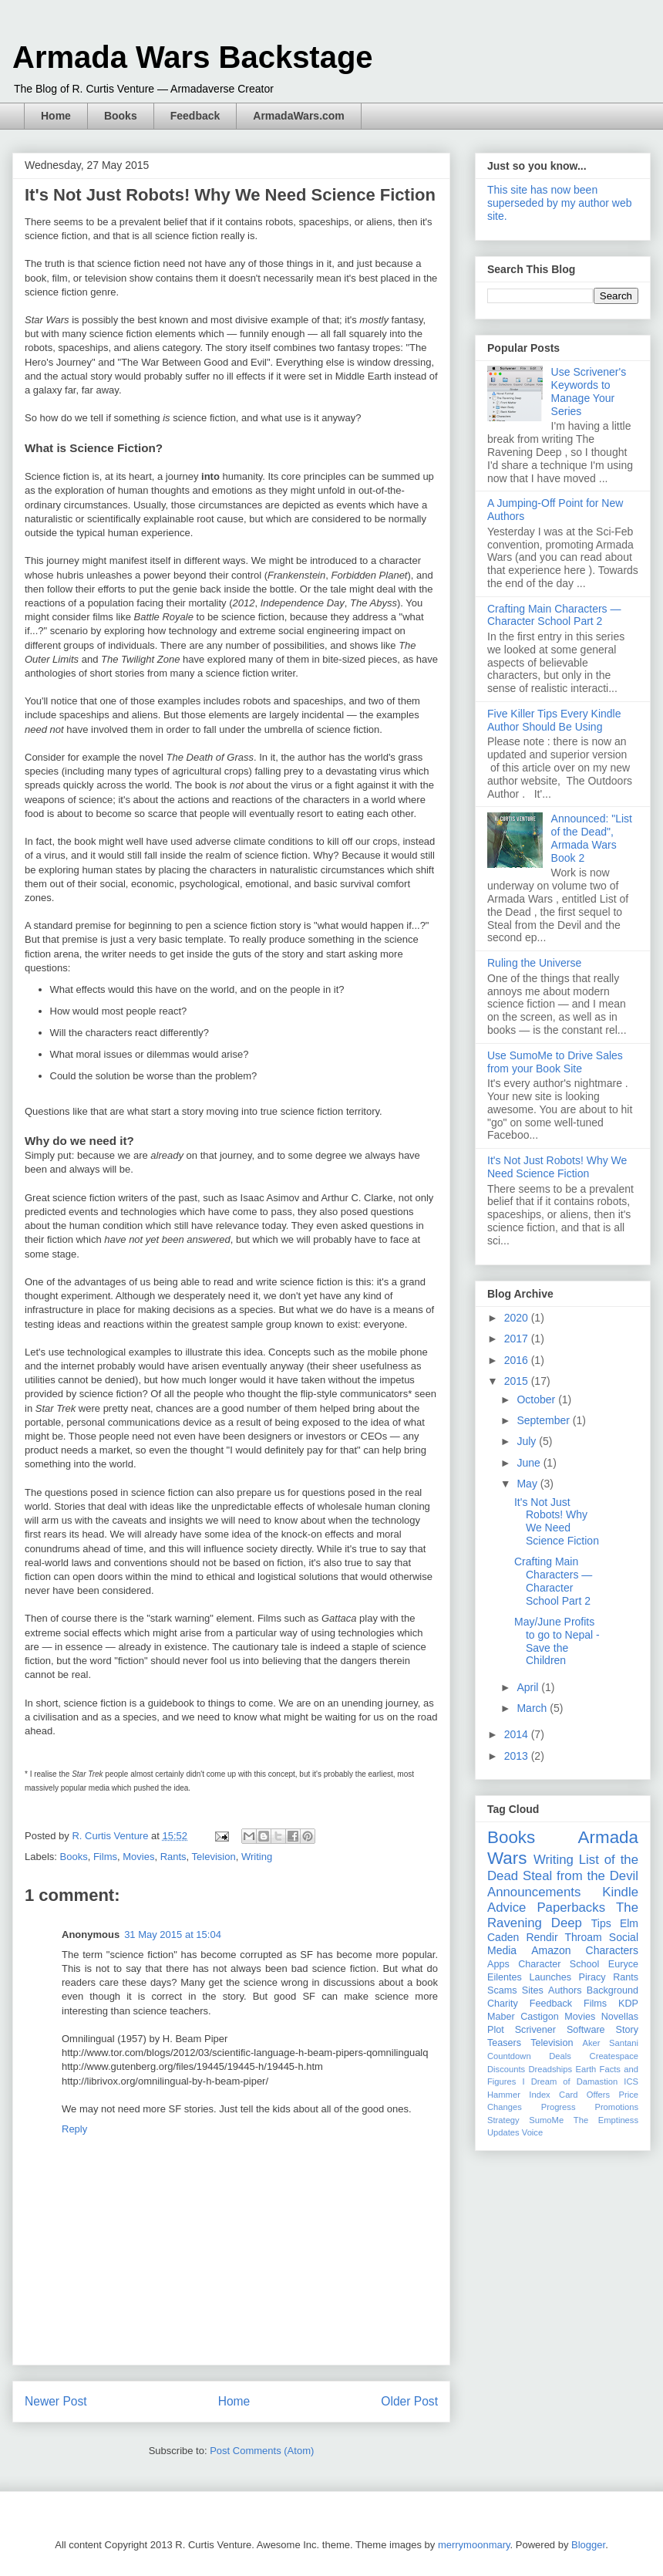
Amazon (550, 1950)
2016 (517, 1360)
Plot (495, 2029)
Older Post (409, 2401)
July (528, 1441)
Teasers (504, 2043)
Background (612, 1990)
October (537, 1399)
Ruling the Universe (534, 963)
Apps (498, 1964)
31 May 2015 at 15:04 (172, 1934)
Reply (74, 2129)
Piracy (592, 1977)
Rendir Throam (563, 1937)
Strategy (503, 2120)
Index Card (553, 2094)
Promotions (616, 2107)
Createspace (614, 2056)
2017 (517, 1338)
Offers (598, 2094)
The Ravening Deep (562, 1915)
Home (56, 116)
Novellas (619, 2016)
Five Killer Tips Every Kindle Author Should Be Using (554, 720)
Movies (138, 1856)
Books (120, 116)
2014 (517, 1734)
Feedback (195, 116)
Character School (558, 1964)
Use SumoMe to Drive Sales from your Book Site (555, 1062)
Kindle (620, 1892)
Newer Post (56, 2401)
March (533, 1708)
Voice (532, 2132)
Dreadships (551, 2069)
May (528, 1483)
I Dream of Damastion (570, 2081)
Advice (506, 1907)
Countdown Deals (529, 2056)
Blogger (588, 2545)
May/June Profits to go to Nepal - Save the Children (557, 1640)
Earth (585, 2069)
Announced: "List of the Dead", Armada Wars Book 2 (591, 837)
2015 (517, 1381)
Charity (502, 2003)
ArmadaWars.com (299, 116)
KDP (628, 2003)
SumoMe (546, 2120)
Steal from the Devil (580, 1876)
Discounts (506, 2069)
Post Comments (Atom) (262, 2450)
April (529, 1687)
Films (105, 1856)
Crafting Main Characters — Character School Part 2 (554, 615)
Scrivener (535, 2029)
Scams (502, 1990)
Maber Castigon (523, 2016)
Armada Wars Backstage (192, 57)
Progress (558, 2107)
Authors (564, 1990)
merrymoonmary (474, 2545)
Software (586, 2029)
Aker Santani (610, 2043)
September (544, 1420)
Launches (550, 1977)
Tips (601, 1923)
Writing (256, 1856)
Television (214, 1856)
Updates (503, 2132)
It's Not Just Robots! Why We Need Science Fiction (557, 1167)
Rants (173, 1856)
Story (627, 2029)
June (530, 1463)
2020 (517, 1318)
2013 (517, 1756)
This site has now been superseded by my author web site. (559, 203)
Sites (533, 1990)
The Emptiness (606, 2120)
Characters (612, 1950)
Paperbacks (571, 1907)
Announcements (534, 1892)
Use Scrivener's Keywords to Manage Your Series (589, 391)
